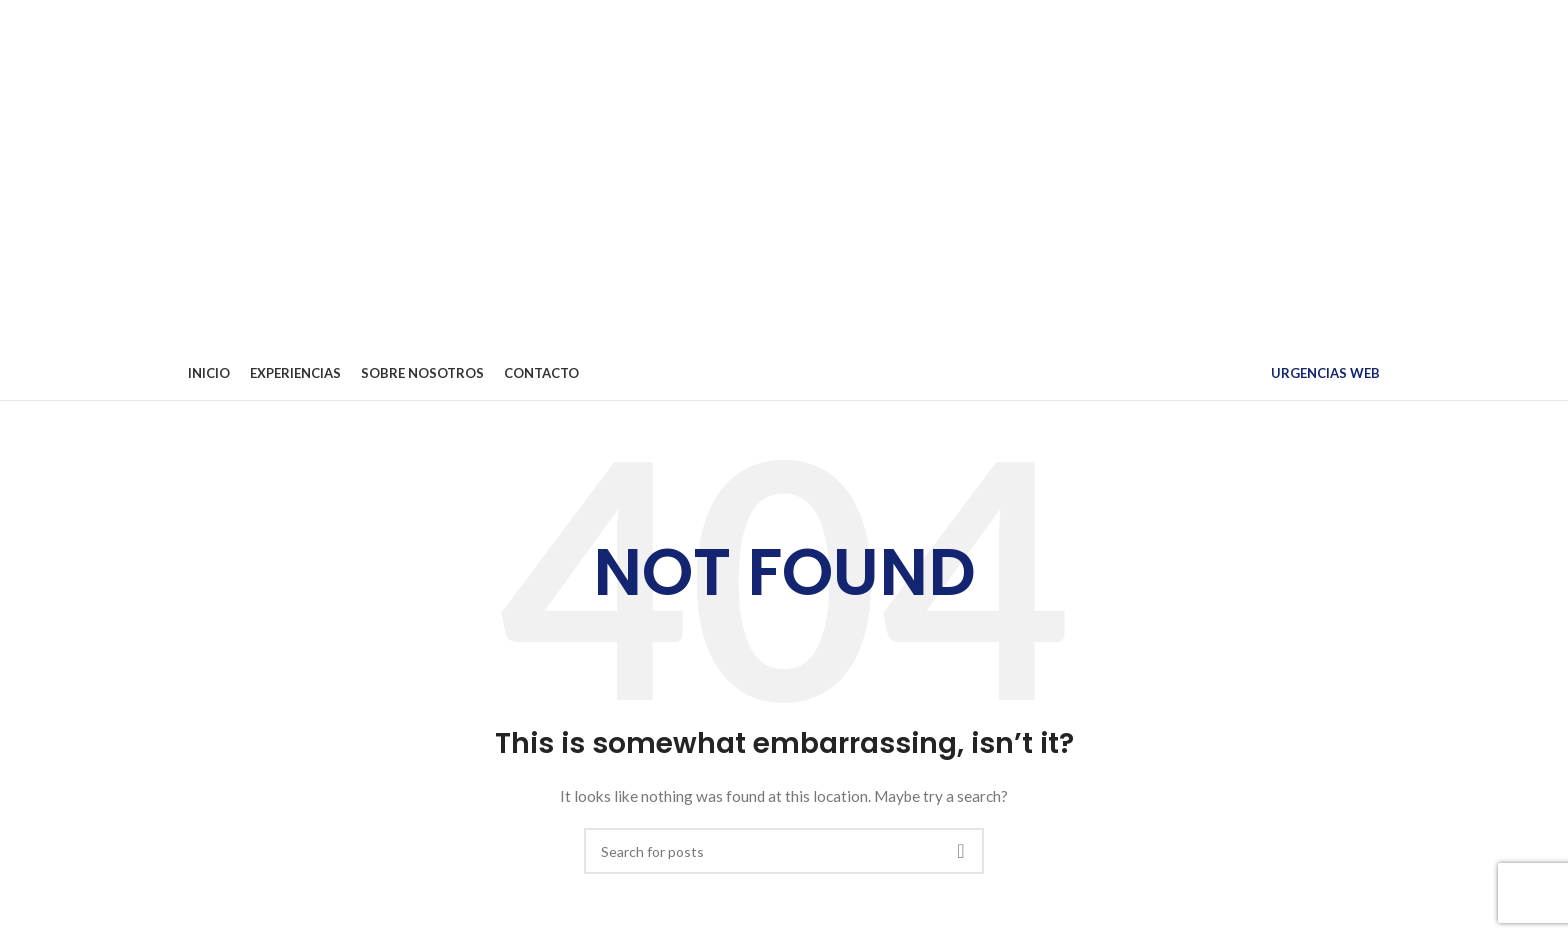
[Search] (784, 851)
